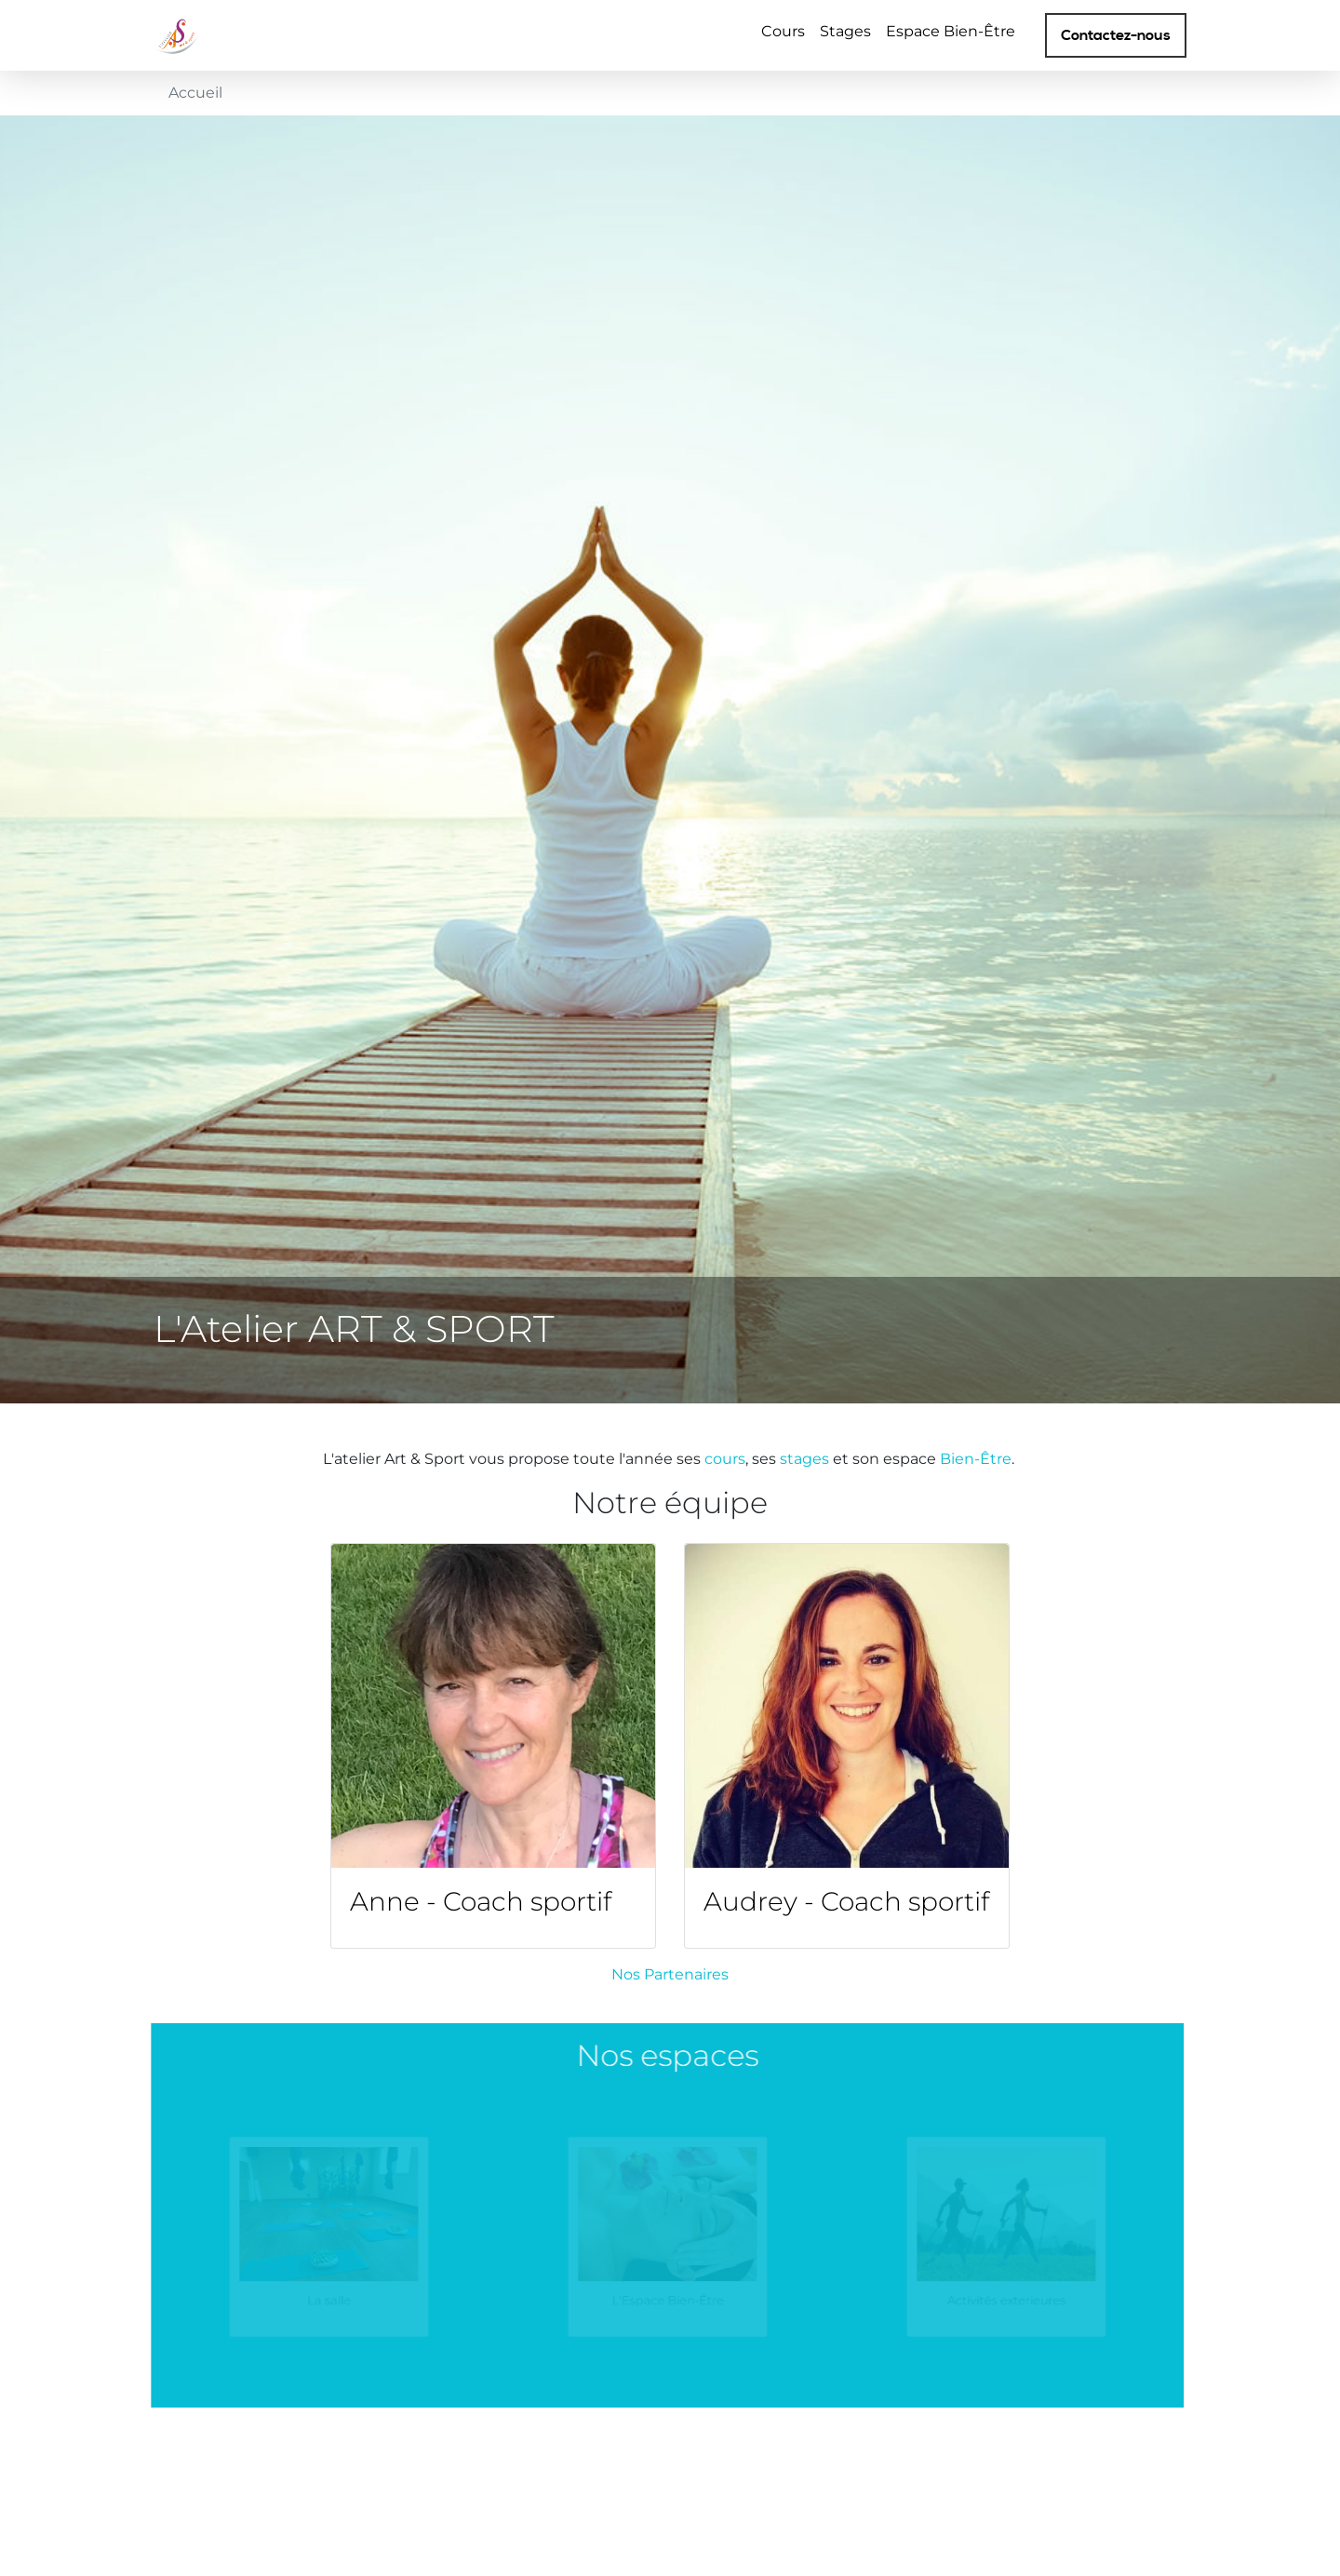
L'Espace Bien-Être (647, 2298)
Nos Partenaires (670, 1974)
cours (724, 1459)
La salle (308, 2298)
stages (806, 1459)
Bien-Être (976, 1459)
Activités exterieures (986, 2298)
